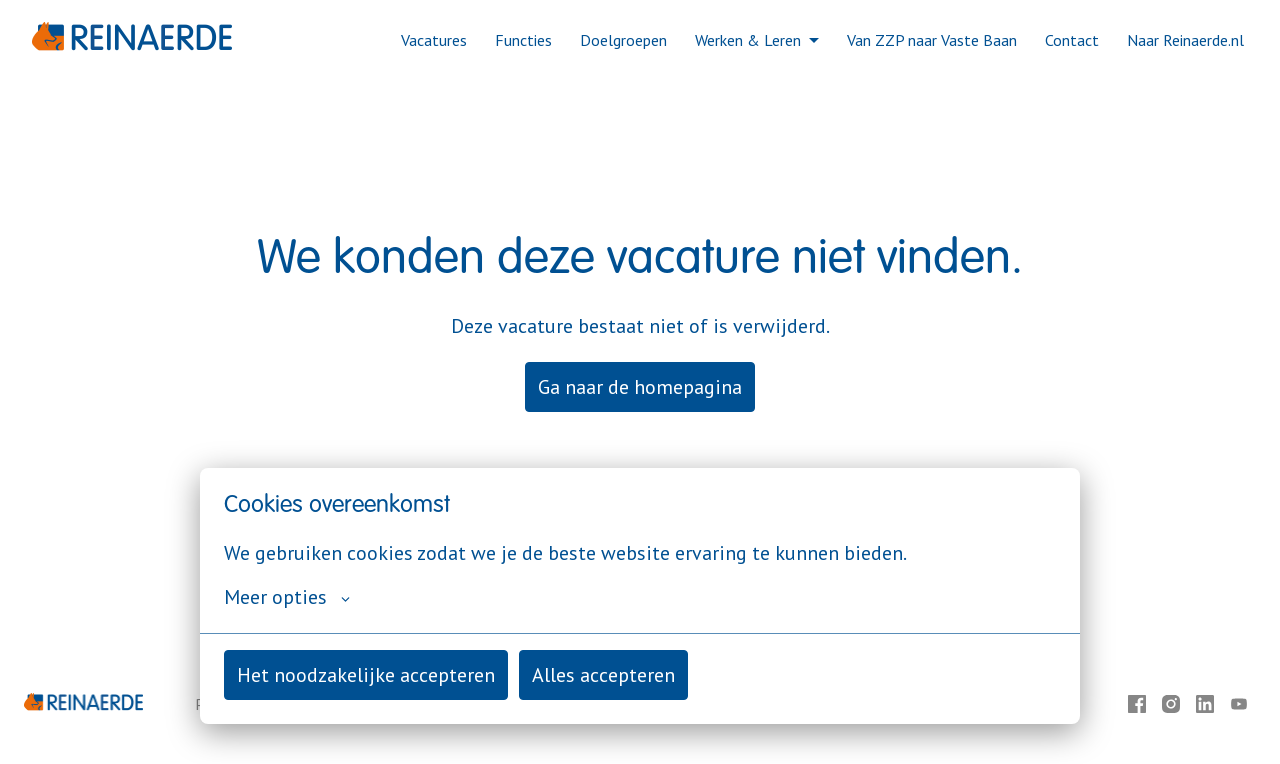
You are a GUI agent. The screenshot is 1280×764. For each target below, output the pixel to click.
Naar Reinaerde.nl (1185, 40)
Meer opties (287, 597)
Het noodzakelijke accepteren (366, 675)
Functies (523, 40)
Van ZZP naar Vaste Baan (932, 40)
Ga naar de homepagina (640, 387)
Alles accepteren (603, 675)
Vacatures (434, 40)
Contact (1072, 40)
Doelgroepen (623, 40)
